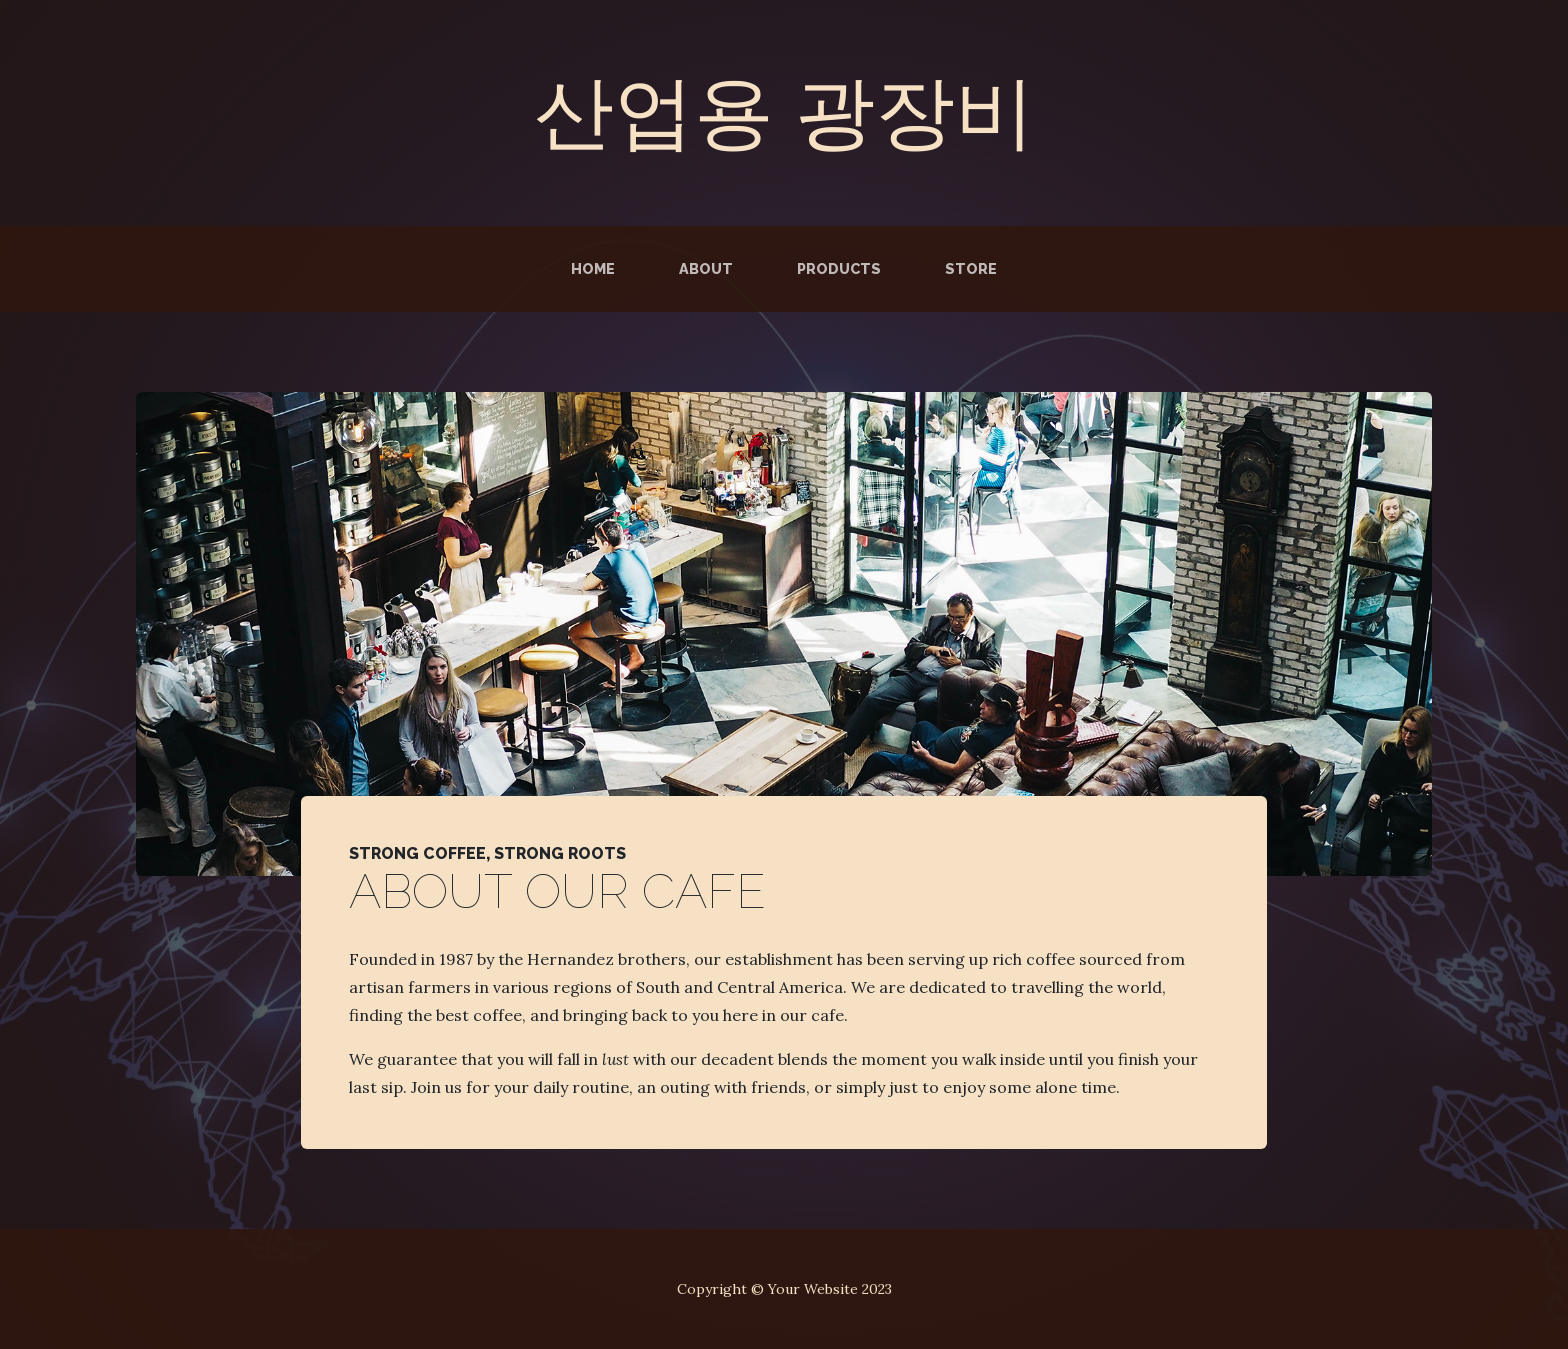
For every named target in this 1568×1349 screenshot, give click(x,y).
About (706, 268)
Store (971, 268)
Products (839, 268)
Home (593, 268)
